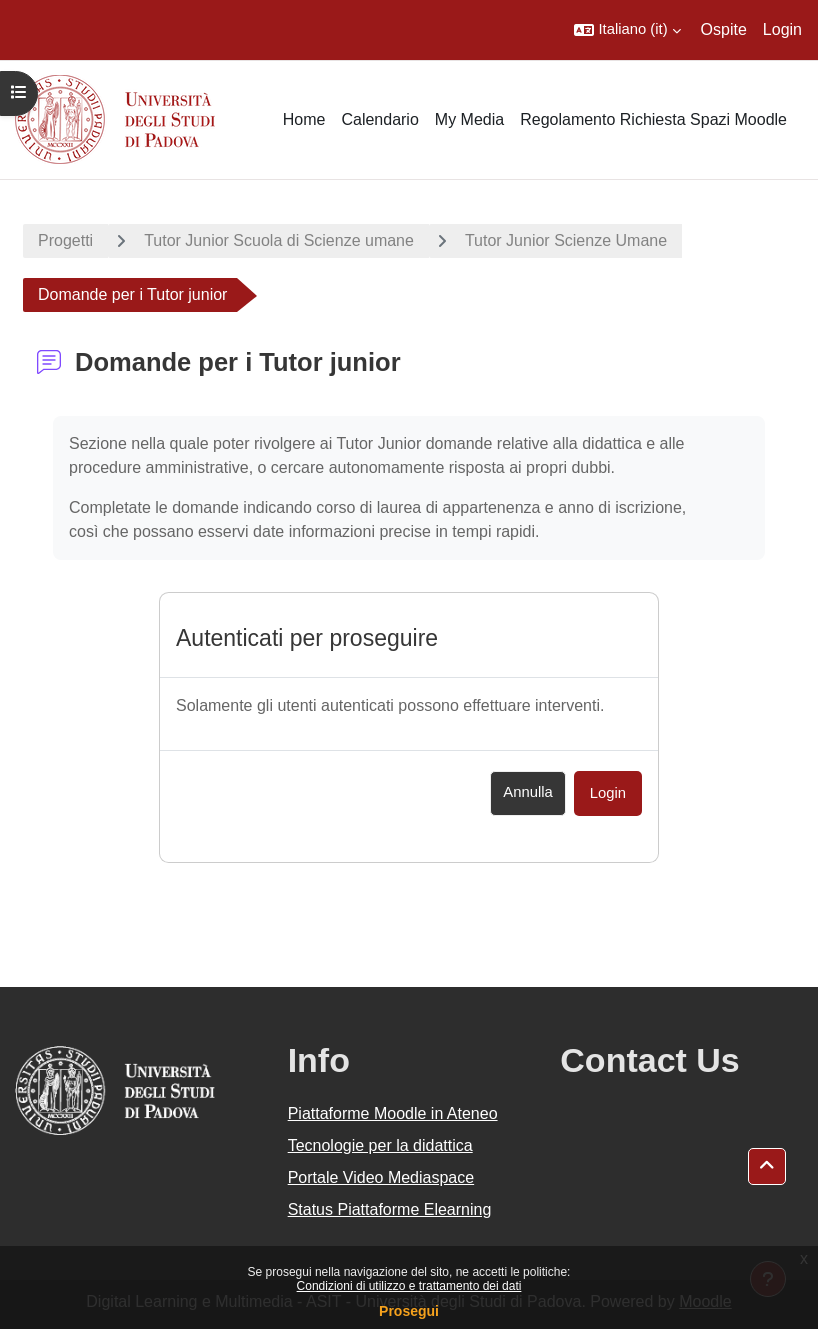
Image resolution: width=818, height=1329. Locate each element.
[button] (627, 30)
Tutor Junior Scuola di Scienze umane (279, 240)
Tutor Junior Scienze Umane (566, 240)
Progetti (65, 240)
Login (782, 29)
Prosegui (409, 1311)
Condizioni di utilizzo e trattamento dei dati (409, 1286)
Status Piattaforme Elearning (390, 1209)
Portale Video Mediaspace (381, 1177)
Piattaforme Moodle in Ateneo (393, 1113)
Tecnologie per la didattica (380, 1145)
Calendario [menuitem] (379, 119)
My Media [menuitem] (469, 119)
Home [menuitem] (304, 119)
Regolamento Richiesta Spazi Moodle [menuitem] (653, 119)
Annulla (527, 792)
